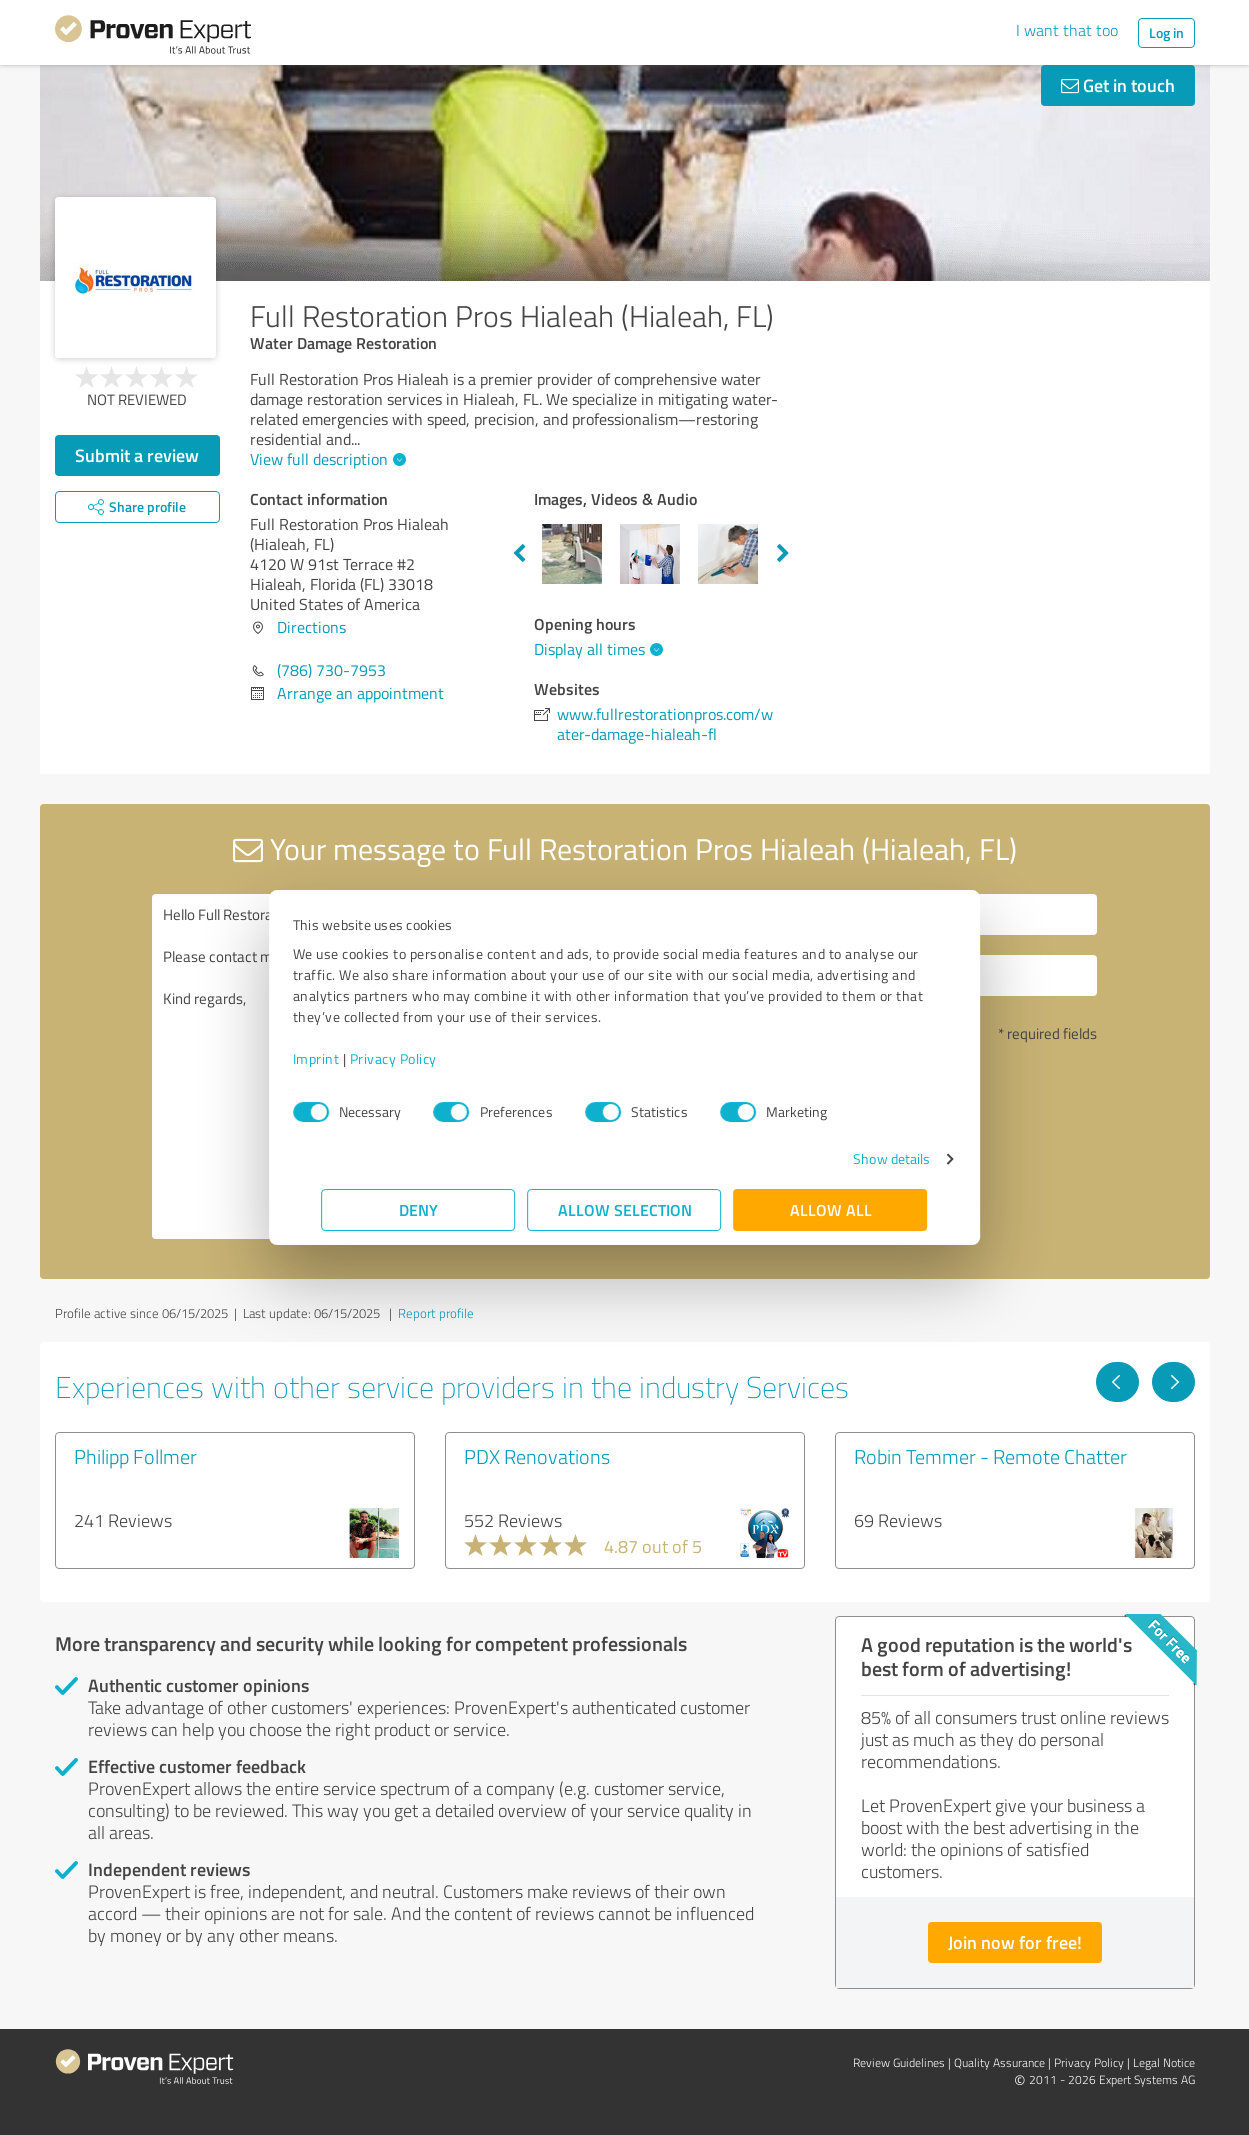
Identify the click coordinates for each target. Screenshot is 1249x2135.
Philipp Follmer (135, 1456)
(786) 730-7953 (331, 670)
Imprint (345, 1058)
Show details (862, 1158)
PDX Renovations (537, 1456)
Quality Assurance (999, 2062)
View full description (325, 459)
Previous (519, 554)
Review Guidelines (899, 2062)
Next (783, 554)
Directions (311, 627)
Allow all (831, 1209)
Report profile (436, 1313)
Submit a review (137, 455)
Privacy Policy (422, 1058)
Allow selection (625, 1209)
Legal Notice (1164, 2062)
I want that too (1067, 30)
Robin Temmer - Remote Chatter (990, 1456)
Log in (1166, 32)
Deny (418, 1209)
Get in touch (1118, 85)
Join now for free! (1015, 1942)
